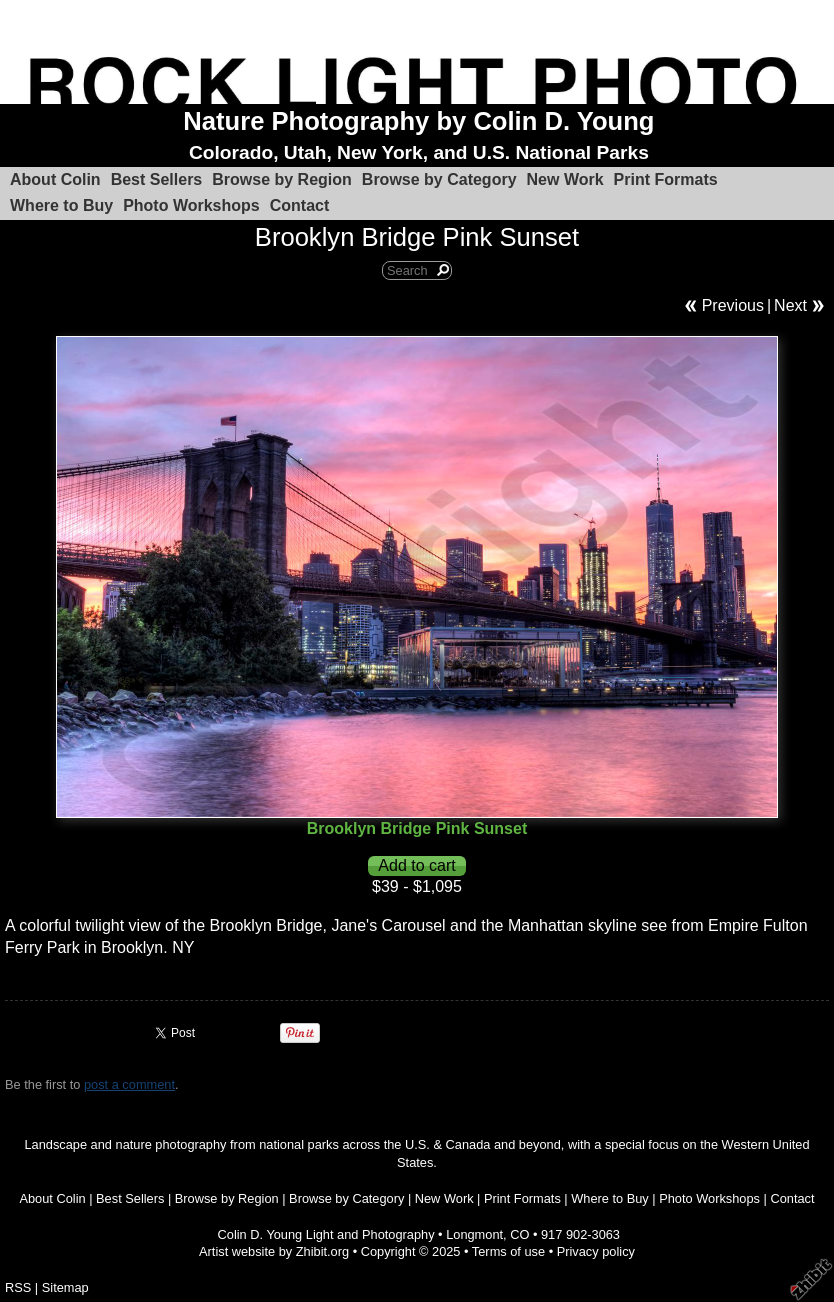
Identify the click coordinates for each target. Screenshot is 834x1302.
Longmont (474, 1234)
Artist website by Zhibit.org (274, 1251)
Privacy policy (596, 1251)
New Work (565, 179)
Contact (300, 205)
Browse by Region (282, 179)
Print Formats (666, 179)
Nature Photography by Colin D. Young (418, 121)
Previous (733, 305)
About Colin (55, 179)
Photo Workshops (191, 205)
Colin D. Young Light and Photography (326, 1234)
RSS (18, 1287)
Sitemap (65, 1287)
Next (790, 305)
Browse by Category (439, 179)
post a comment (129, 1084)
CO (519, 1234)
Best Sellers (157, 179)
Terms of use (508, 1251)
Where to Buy (61, 205)
